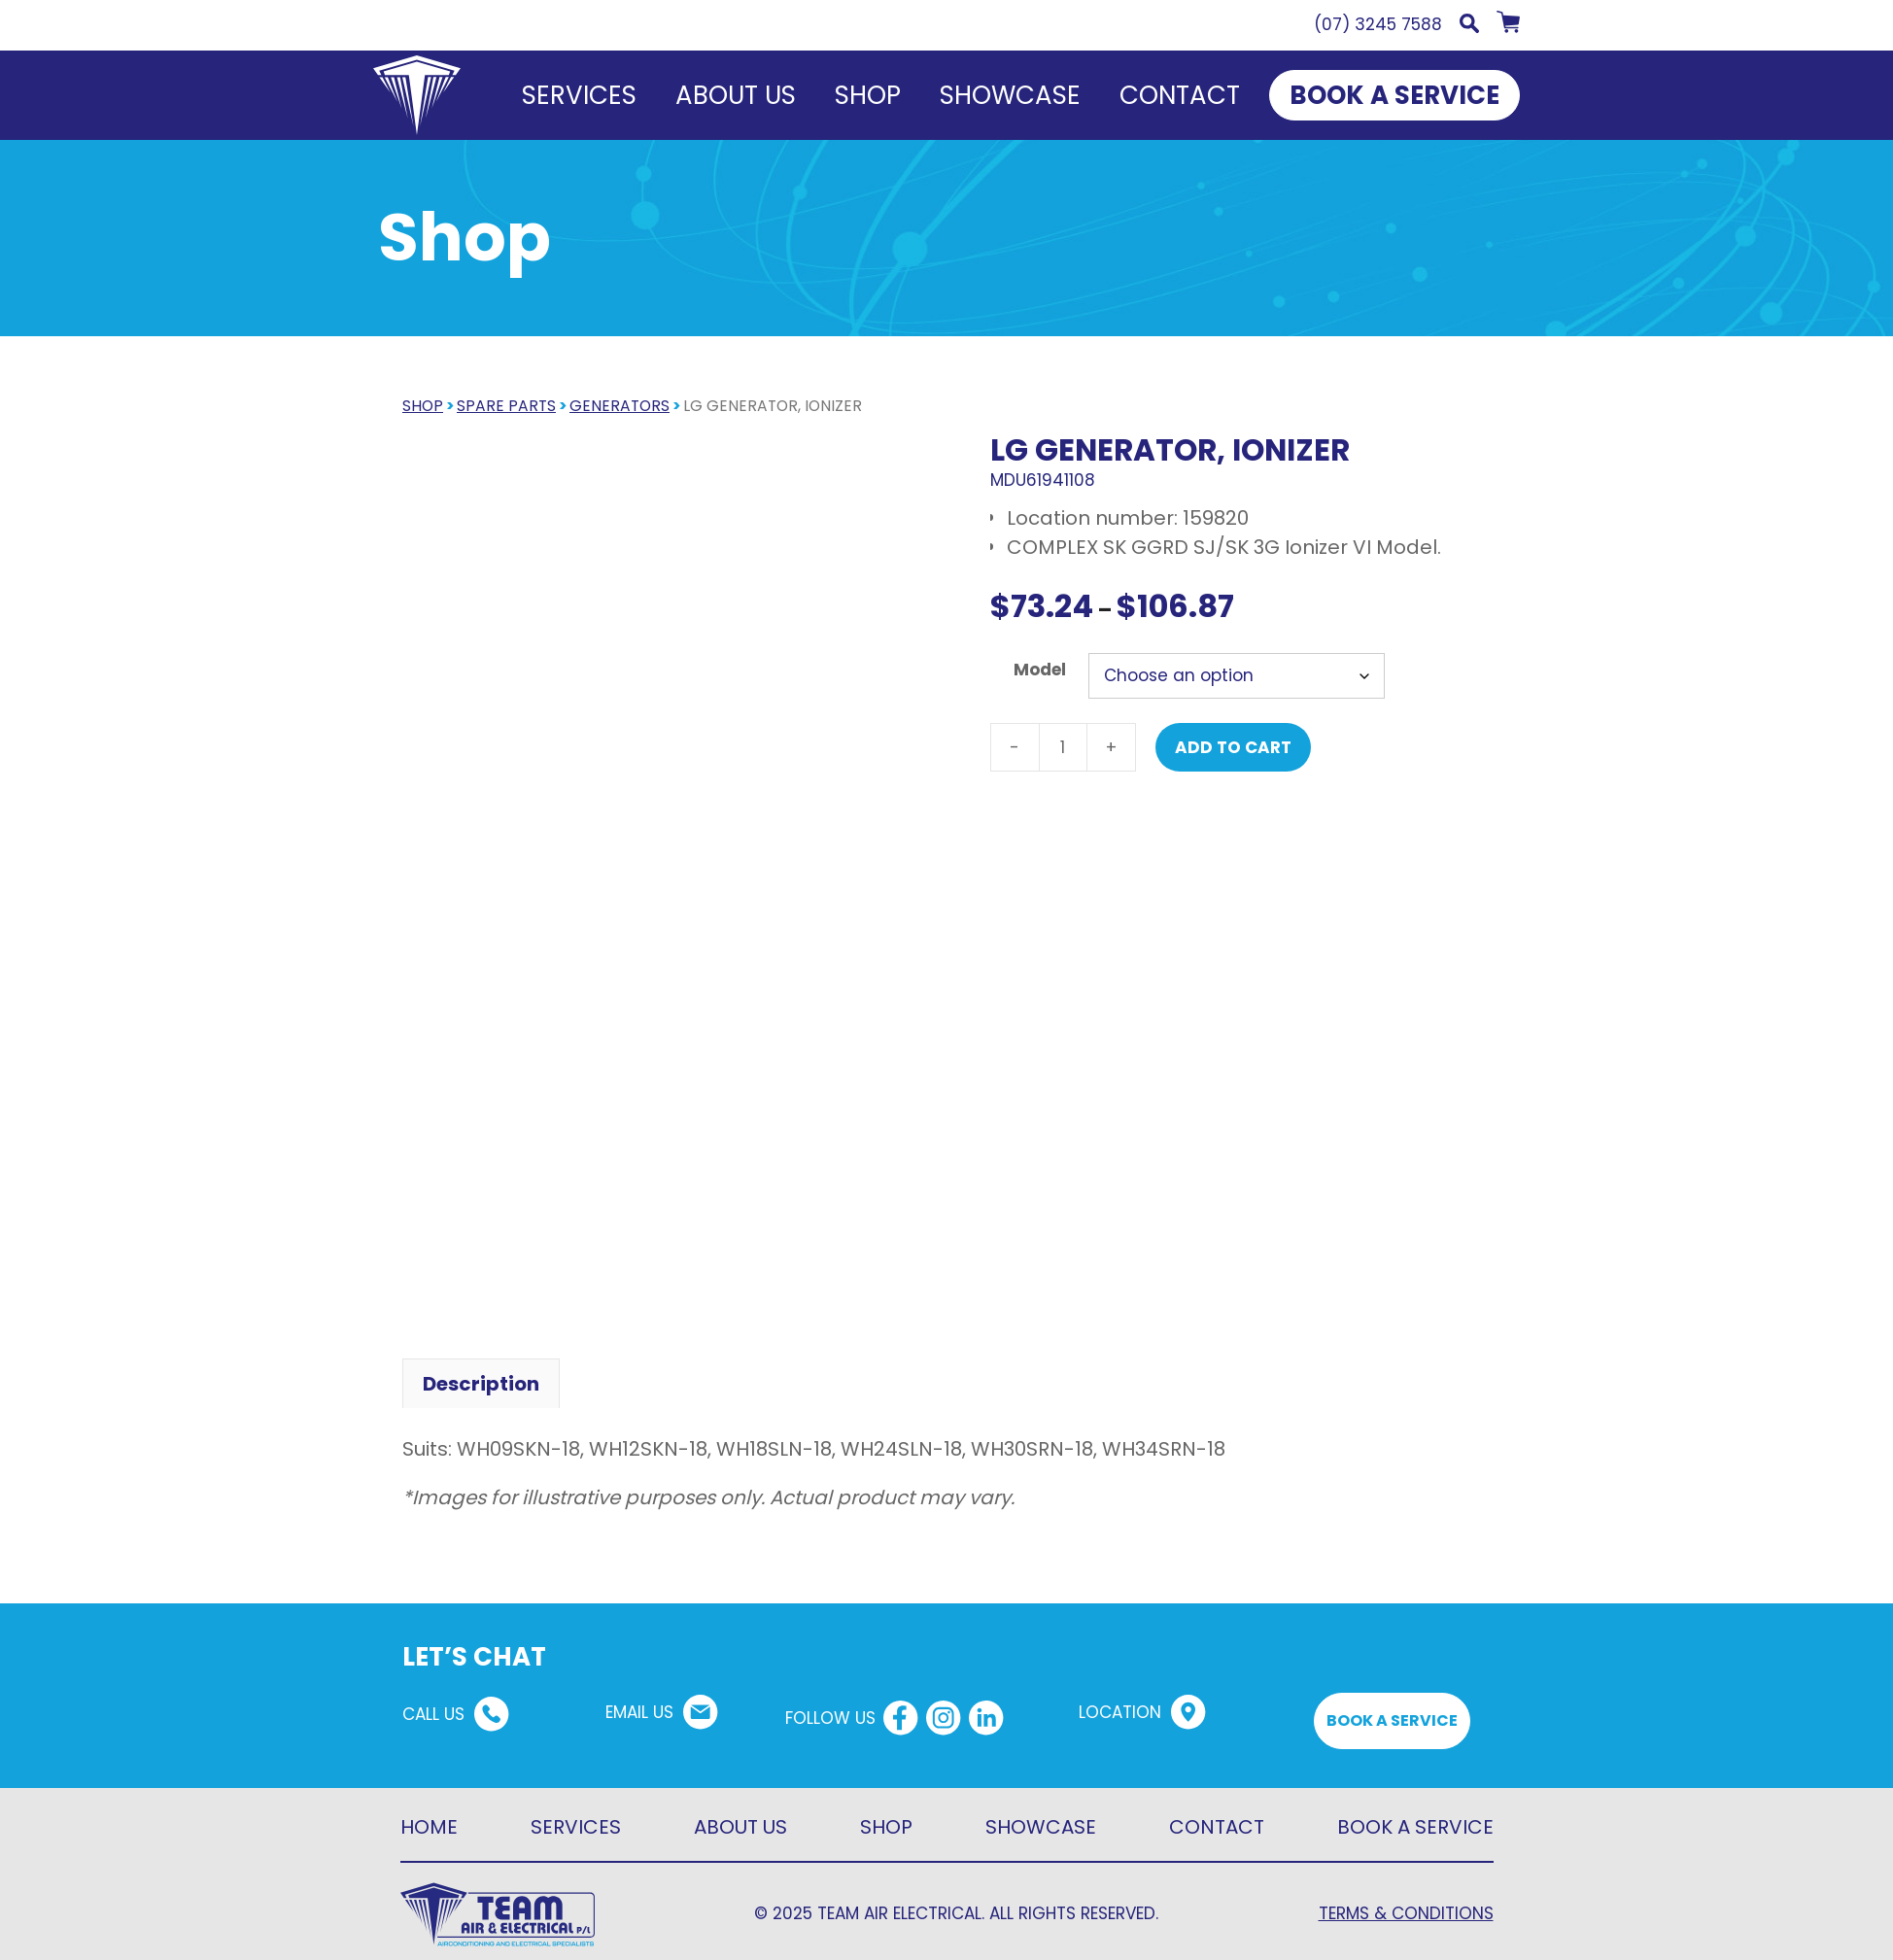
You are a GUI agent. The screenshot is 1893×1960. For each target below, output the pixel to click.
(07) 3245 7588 (1378, 24)
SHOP (422, 405)
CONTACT (1216, 1816)
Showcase (1010, 95)
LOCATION (1120, 1701)
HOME (429, 1816)
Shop (868, 95)
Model (1040, 669)
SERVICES (576, 1816)
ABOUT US (740, 1816)
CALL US (433, 1703)
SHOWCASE (1040, 1816)
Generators (619, 405)
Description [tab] (481, 1373)
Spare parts (506, 405)
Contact (1179, 95)
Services (579, 95)
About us (735, 95)
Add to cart (1233, 747)
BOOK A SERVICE (1394, 95)
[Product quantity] (1063, 747)
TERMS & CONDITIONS (1406, 1902)
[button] (1469, 27)
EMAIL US (639, 1701)
